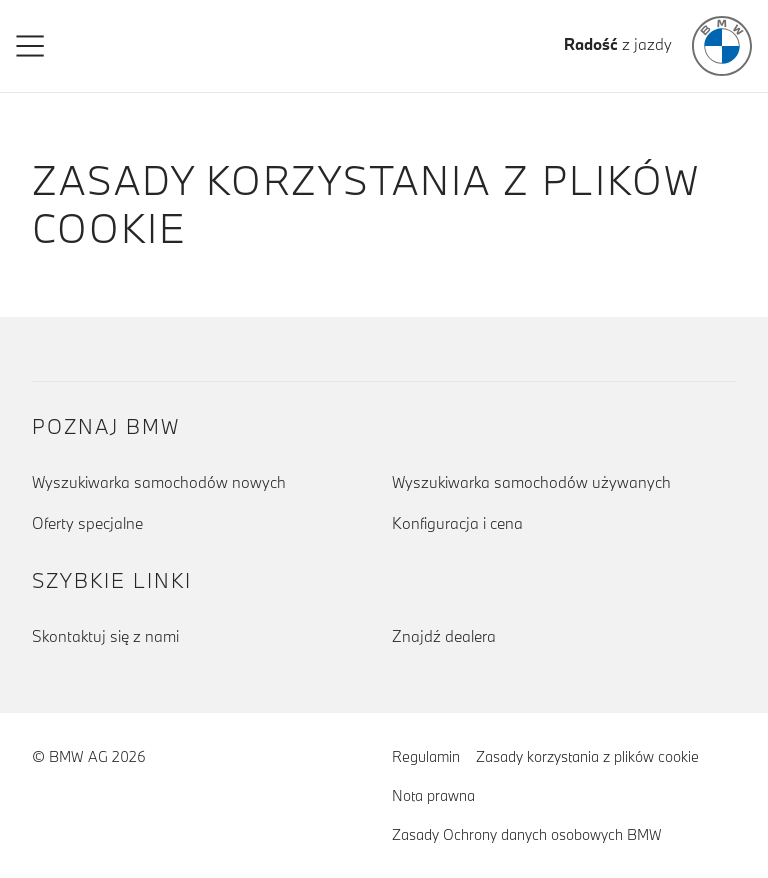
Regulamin (426, 756)
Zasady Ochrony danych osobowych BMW (527, 834)
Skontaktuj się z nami (105, 636)
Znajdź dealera (444, 636)
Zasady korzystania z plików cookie (587, 755)
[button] (31, 46)
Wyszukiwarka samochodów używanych (531, 482)
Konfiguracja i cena (457, 523)
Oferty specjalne (87, 523)
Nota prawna (433, 795)
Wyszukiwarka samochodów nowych (159, 482)
